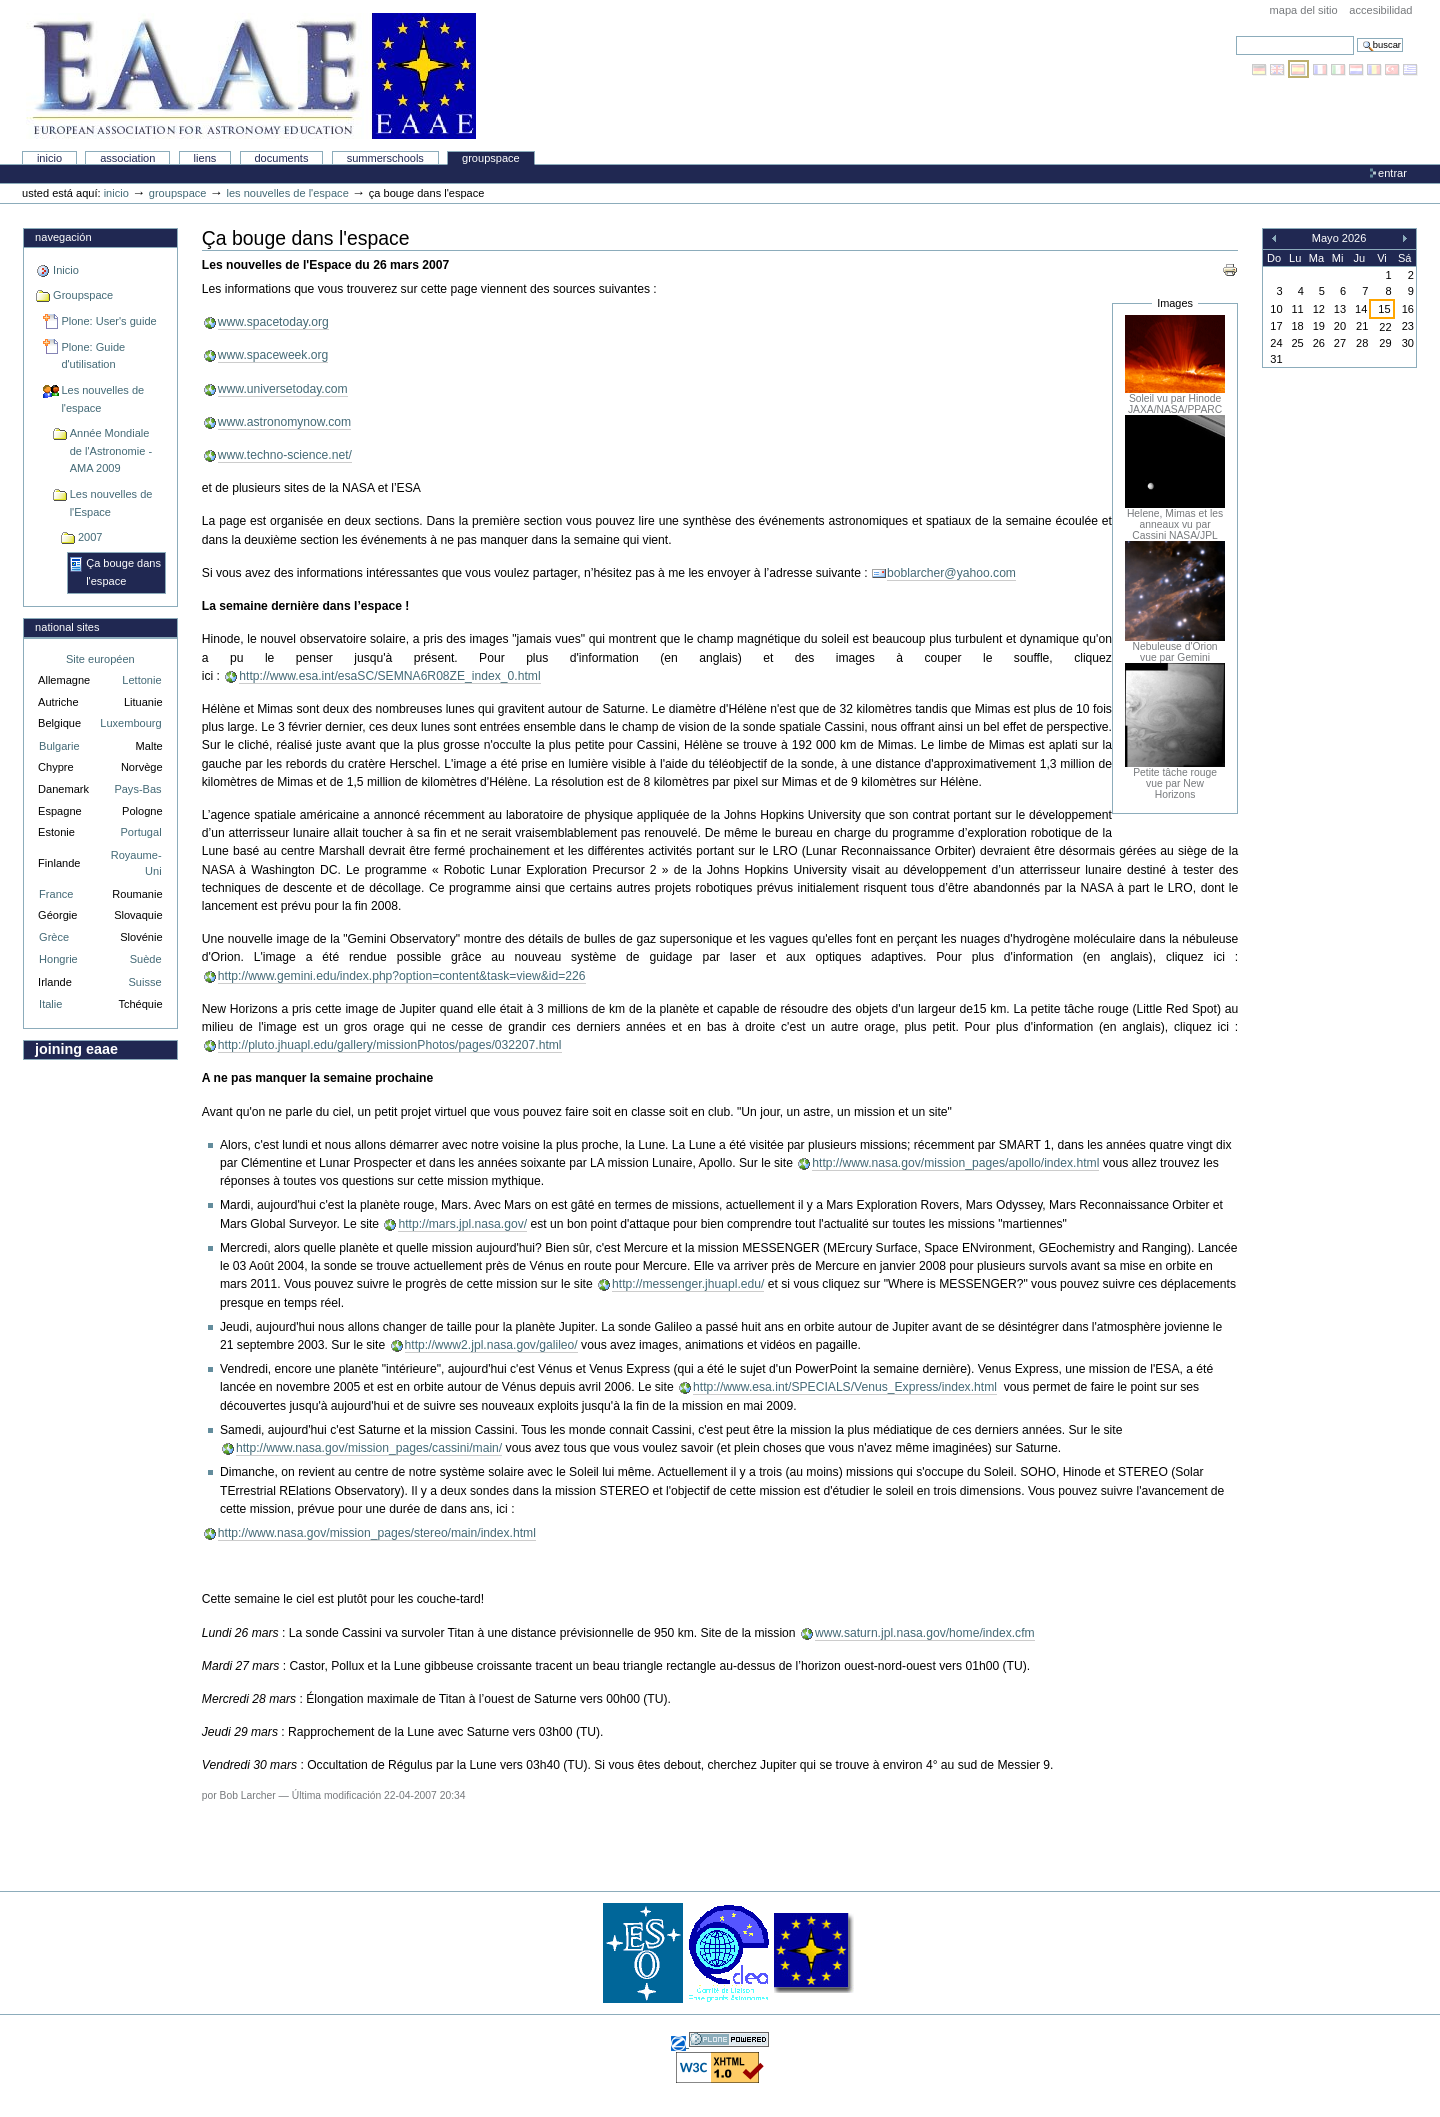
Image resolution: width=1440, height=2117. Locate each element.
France (56, 894)
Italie (50, 1004)
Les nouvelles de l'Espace (111, 503)
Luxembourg (130, 723)
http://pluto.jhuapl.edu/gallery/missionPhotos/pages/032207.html (390, 1045)
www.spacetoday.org (273, 322)
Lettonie (141, 680)
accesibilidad (1380, 10)
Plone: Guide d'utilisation (93, 356)
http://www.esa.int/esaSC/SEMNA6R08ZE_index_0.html (389, 676)
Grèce (54, 937)
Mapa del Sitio (1304, 10)
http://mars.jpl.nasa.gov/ (462, 1224)
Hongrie (58, 959)
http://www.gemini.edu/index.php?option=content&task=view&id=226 (402, 976)
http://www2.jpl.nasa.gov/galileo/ (491, 1345)
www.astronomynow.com (284, 422)
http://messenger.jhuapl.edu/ (688, 1284)
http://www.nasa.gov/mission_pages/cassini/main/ (369, 1448)
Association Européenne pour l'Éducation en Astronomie (251, 76)
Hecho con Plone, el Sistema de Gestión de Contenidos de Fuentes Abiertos (729, 2039)
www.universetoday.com (283, 389)
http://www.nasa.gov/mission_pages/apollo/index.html (955, 1163)
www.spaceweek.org (273, 355)
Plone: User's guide (108, 321)
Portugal (141, 832)
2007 (90, 537)
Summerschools (385, 158)
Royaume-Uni (136, 863)
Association (127, 158)
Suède (146, 959)
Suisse (144, 982)
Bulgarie (59, 746)
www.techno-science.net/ (285, 455)
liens (205, 158)
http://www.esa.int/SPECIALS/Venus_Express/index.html (845, 1387)
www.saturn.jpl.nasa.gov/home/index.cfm (925, 1633)
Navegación (63, 237)
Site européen (100, 659)
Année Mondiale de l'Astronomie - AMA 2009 (111, 450)
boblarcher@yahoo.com (951, 573)
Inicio (49, 158)
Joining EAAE (76, 1049)
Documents (281, 158)
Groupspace (491, 158)
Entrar (1392, 173)
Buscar (1235, 35)
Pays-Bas (137, 789)
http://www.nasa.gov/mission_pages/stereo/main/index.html (377, 1533)
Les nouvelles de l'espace (287, 193)
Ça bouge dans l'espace (123, 572)
